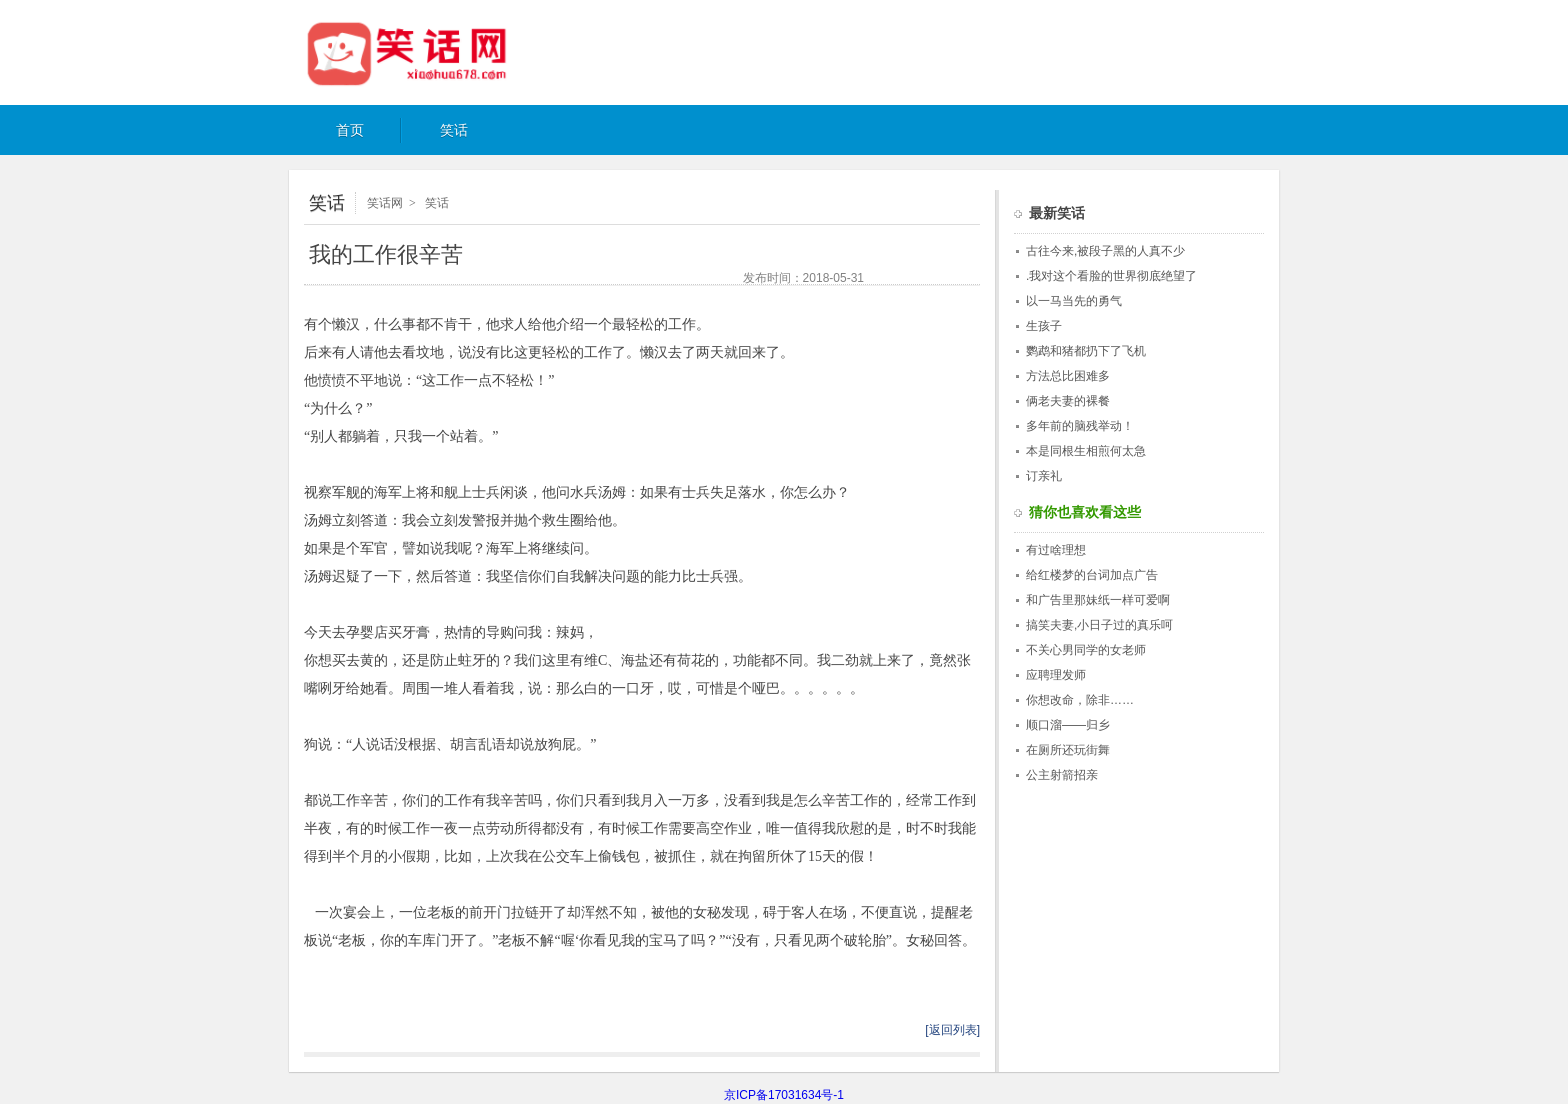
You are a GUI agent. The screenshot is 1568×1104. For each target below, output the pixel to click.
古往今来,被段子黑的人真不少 (1105, 251)
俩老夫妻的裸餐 (1068, 401)
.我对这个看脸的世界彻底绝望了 (1111, 276)
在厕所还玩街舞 (1068, 750)
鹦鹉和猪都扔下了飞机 (1086, 351)
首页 (350, 130)
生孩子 (1044, 326)
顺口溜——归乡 (1068, 725)
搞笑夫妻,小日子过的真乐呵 (1099, 625)
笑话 (454, 130)
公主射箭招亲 (1062, 775)
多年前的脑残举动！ (1080, 426)
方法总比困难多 (1068, 376)
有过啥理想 (1056, 550)
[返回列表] (952, 1030)
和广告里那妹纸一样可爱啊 (1098, 600)
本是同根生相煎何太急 (1086, 451)
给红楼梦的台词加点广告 (1092, 575)
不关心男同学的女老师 (1086, 650)
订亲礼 (1044, 476)
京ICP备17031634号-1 (784, 1095)
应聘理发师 (1056, 675)
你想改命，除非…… (1080, 700)
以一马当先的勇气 (1074, 301)
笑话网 (428, 53)
